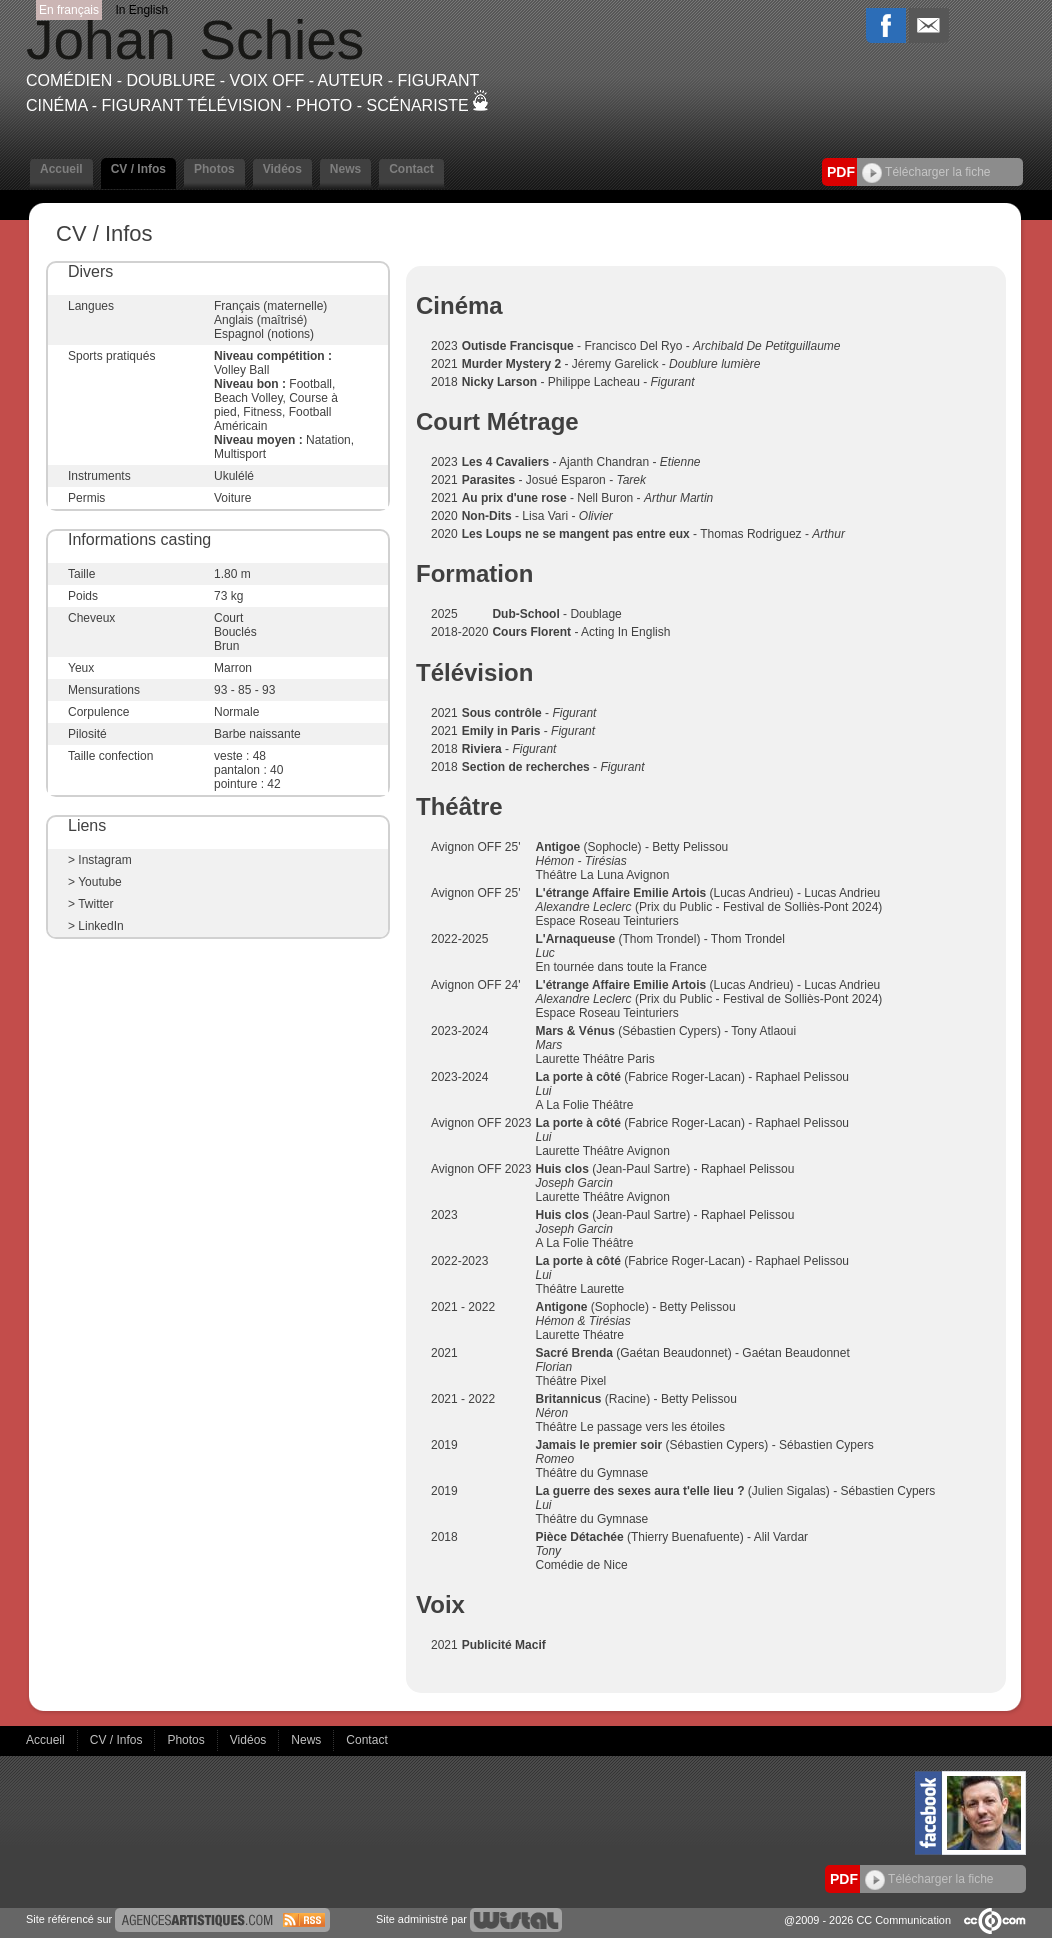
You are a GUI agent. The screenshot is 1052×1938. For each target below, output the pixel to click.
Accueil (61, 169)
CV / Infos (138, 169)
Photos (214, 169)
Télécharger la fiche (926, 172)
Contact (411, 169)
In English (141, 10)
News (345, 169)
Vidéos (282, 169)
